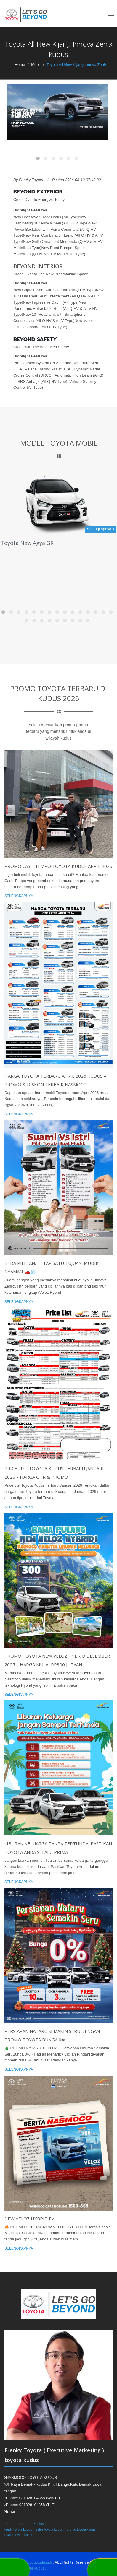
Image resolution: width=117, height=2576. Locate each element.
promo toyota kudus (81, 2529)
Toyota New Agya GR (27, 542)
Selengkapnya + (101, 529)
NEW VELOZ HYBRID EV (29, 2219)
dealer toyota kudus (18, 2534)
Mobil (35, 64)
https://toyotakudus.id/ (33, 2562)
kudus (38, 2523)
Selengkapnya (18, 896)
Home (20, 64)
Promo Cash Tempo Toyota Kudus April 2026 (58, 866)
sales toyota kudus (49, 2529)
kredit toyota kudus (18, 2529)
